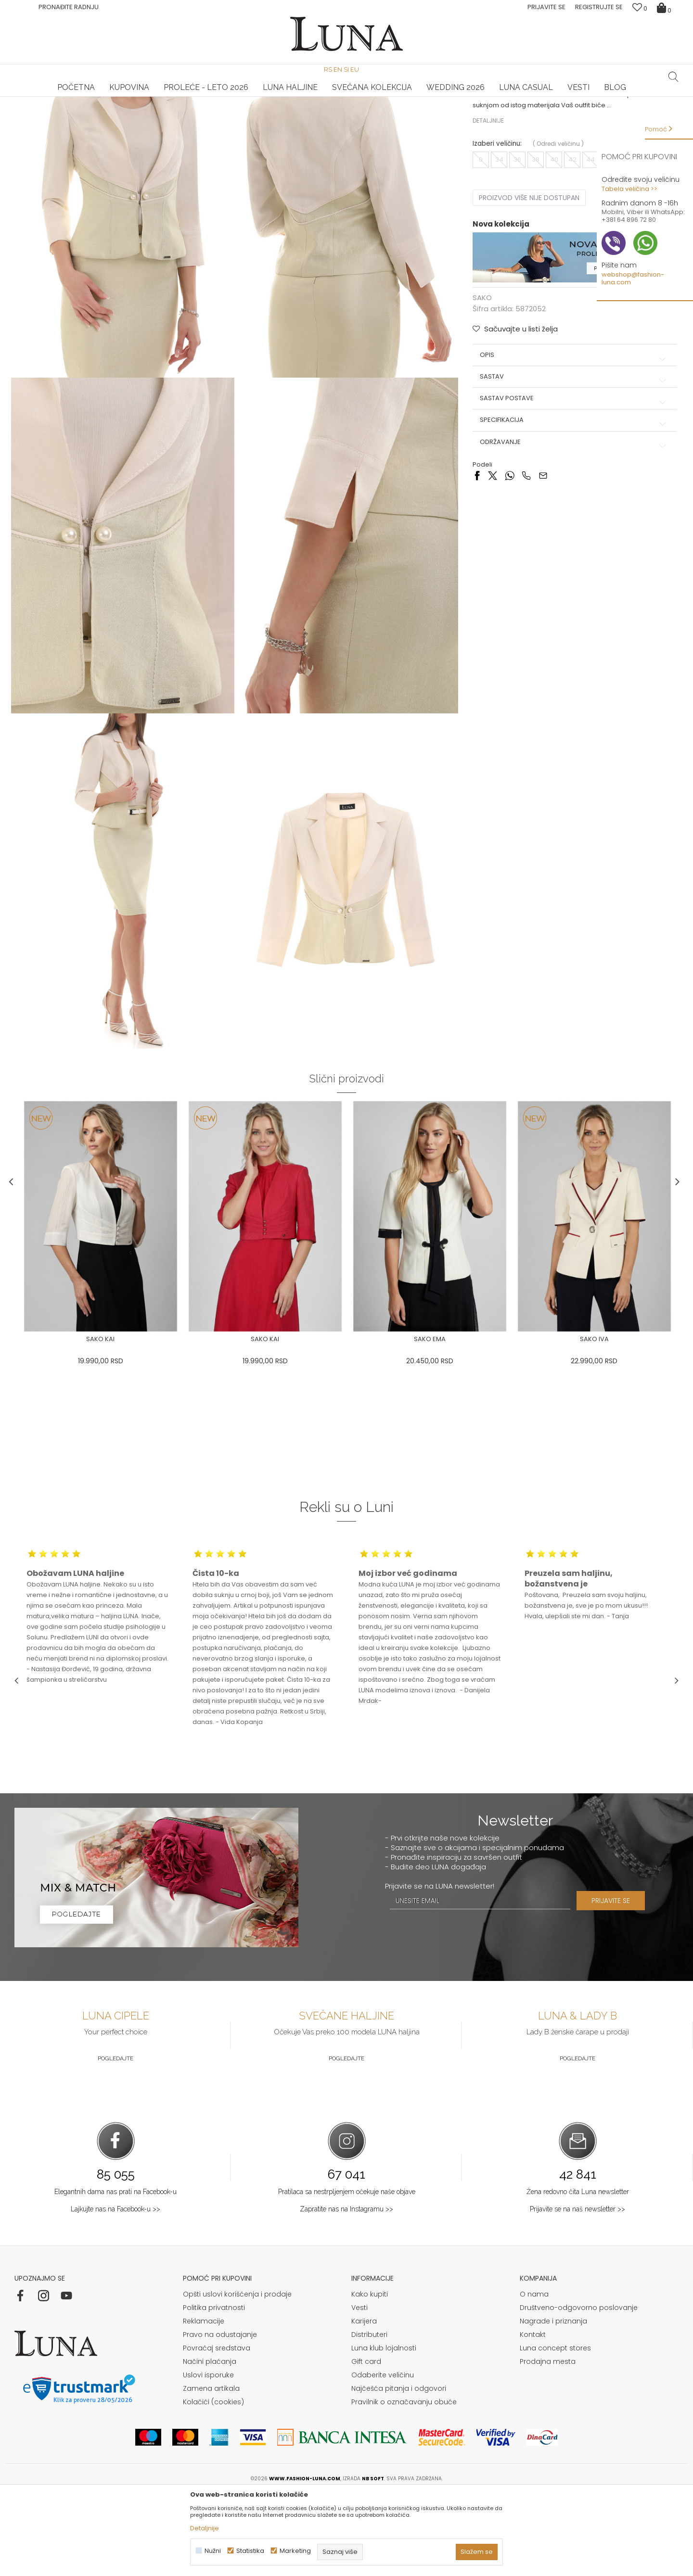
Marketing (295, 2550)
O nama (534, 2376)
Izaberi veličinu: (496, 232)
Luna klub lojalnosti (383, 2430)
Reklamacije (203, 2403)
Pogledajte (115, 2140)
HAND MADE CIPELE (125, 97)
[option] (125, 97)
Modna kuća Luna (40, 110)
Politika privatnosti (214, 2390)
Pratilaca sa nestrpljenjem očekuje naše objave (346, 2274)
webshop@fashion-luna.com (633, 278)
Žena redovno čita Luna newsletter (577, 2274)
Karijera (364, 2403)
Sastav (572, 465)
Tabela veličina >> (629, 188)
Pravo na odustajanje (220, 2417)
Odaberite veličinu (382, 2457)
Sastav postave (572, 486)
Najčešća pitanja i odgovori (398, 2470)
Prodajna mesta (548, 2444)
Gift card (366, 2444)
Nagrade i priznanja (553, 2403)
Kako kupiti (369, 2376)
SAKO (116, 110)
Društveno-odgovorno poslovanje (579, 2390)
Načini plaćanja (209, 2444)
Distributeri (369, 2417)
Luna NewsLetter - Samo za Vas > (348, 97)
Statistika (250, 2550)
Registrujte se (599, 7)
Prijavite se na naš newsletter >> (577, 2291)
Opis (572, 443)
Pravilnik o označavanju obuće (404, 2484)
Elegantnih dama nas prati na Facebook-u (115, 2274)
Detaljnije (487, 209)
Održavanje (572, 530)
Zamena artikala (211, 2470)
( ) (557, 232)
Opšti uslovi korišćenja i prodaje (237, 2376)
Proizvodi (88, 110)
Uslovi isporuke (208, 2457)
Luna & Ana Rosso (567, 97)
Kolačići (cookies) (213, 2484)
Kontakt (533, 2417)
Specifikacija (572, 508)
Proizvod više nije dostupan (528, 287)
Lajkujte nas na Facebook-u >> (115, 2291)
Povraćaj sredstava (216, 2430)
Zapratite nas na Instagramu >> (346, 2291)
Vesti (359, 2390)
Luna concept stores (555, 2430)
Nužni (213, 2550)
